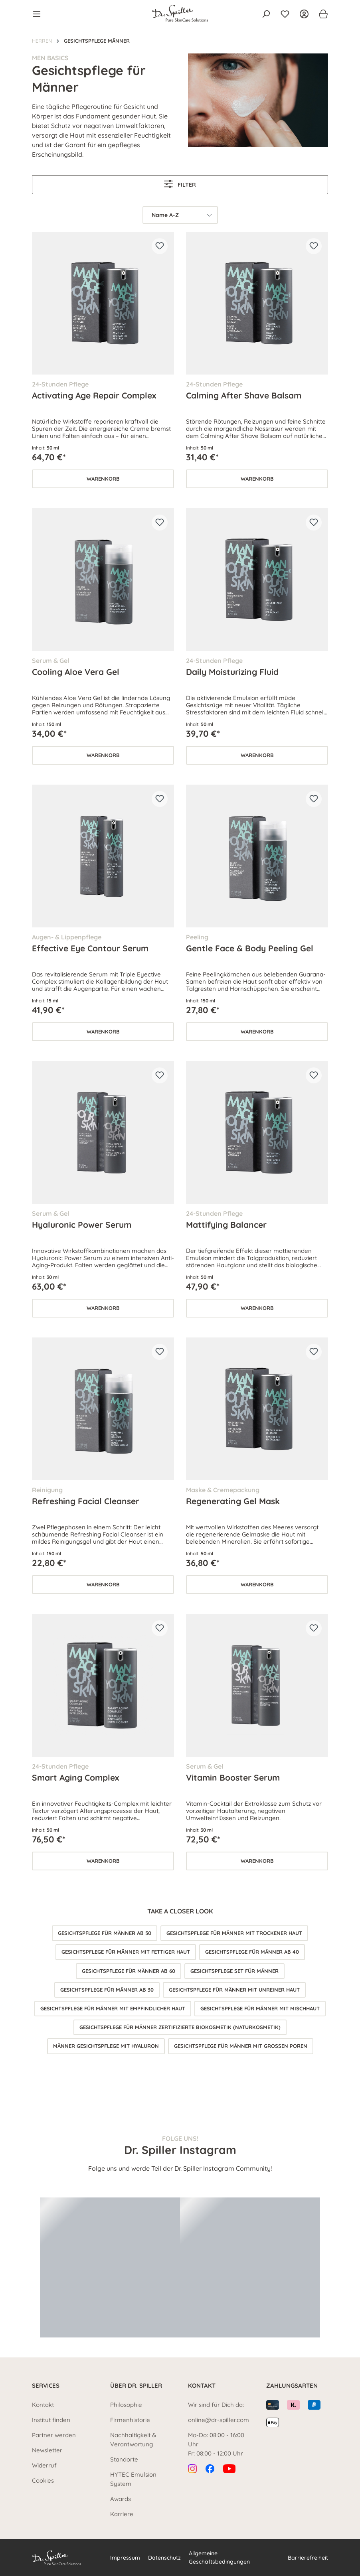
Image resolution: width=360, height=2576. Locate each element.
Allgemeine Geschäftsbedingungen (219, 2557)
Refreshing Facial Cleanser (85, 1501)
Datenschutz (164, 2557)
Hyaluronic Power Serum (81, 1224)
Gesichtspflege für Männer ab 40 (252, 1952)
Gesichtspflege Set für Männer (234, 1971)
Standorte (124, 2459)
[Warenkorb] (321, 14)
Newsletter (47, 2450)
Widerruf (44, 2465)
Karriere (121, 2514)
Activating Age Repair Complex (94, 395)
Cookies (43, 2480)
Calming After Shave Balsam (243, 395)
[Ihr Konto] (304, 14)
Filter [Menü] (180, 183)
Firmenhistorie (130, 2420)
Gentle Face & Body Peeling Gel (249, 948)
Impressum (125, 2557)
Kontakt (43, 2404)
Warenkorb (103, 478)
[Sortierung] (180, 215)
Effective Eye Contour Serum (90, 948)
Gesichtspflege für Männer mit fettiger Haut (125, 1952)
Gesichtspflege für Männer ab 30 (107, 1989)
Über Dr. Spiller (136, 2385)
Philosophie (126, 2404)
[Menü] (39, 14)
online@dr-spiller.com (218, 2420)
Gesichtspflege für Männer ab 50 (104, 1933)
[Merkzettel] (285, 14)
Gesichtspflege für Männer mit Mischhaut (260, 2008)
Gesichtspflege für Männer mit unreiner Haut (234, 1989)
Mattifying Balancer (226, 1224)
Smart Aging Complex (75, 1777)
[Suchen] (265, 14)
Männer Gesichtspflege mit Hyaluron (106, 2046)
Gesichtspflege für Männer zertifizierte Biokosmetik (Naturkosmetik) (180, 2027)
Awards (120, 2499)
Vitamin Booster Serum (233, 1777)
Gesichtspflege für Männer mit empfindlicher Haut (112, 2008)
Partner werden (54, 2435)
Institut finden (51, 2420)
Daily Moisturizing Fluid (232, 672)
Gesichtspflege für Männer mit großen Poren (240, 2046)
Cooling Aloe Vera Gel (75, 672)
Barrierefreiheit (308, 2557)
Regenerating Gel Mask (233, 1501)
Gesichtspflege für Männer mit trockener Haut (234, 1933)
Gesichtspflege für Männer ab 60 (128, 1971)
